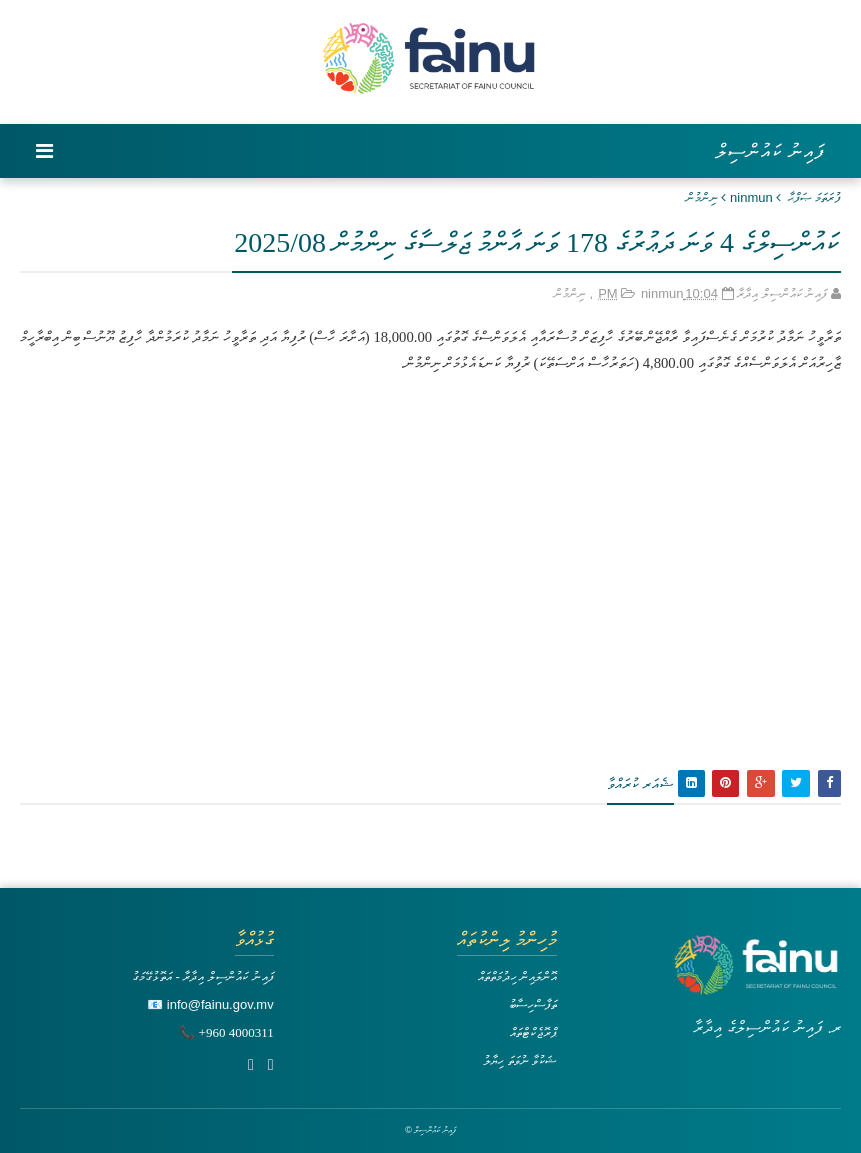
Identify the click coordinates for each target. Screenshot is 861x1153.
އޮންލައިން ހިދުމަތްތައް (518, 976)
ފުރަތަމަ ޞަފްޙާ (814, 197)
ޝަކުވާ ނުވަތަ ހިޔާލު (520, 1060)
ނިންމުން (702, 197)
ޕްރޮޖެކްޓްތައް (533, 1032)
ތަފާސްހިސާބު (533, 1004)
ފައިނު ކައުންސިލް (770, 151)
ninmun (751, 197)
